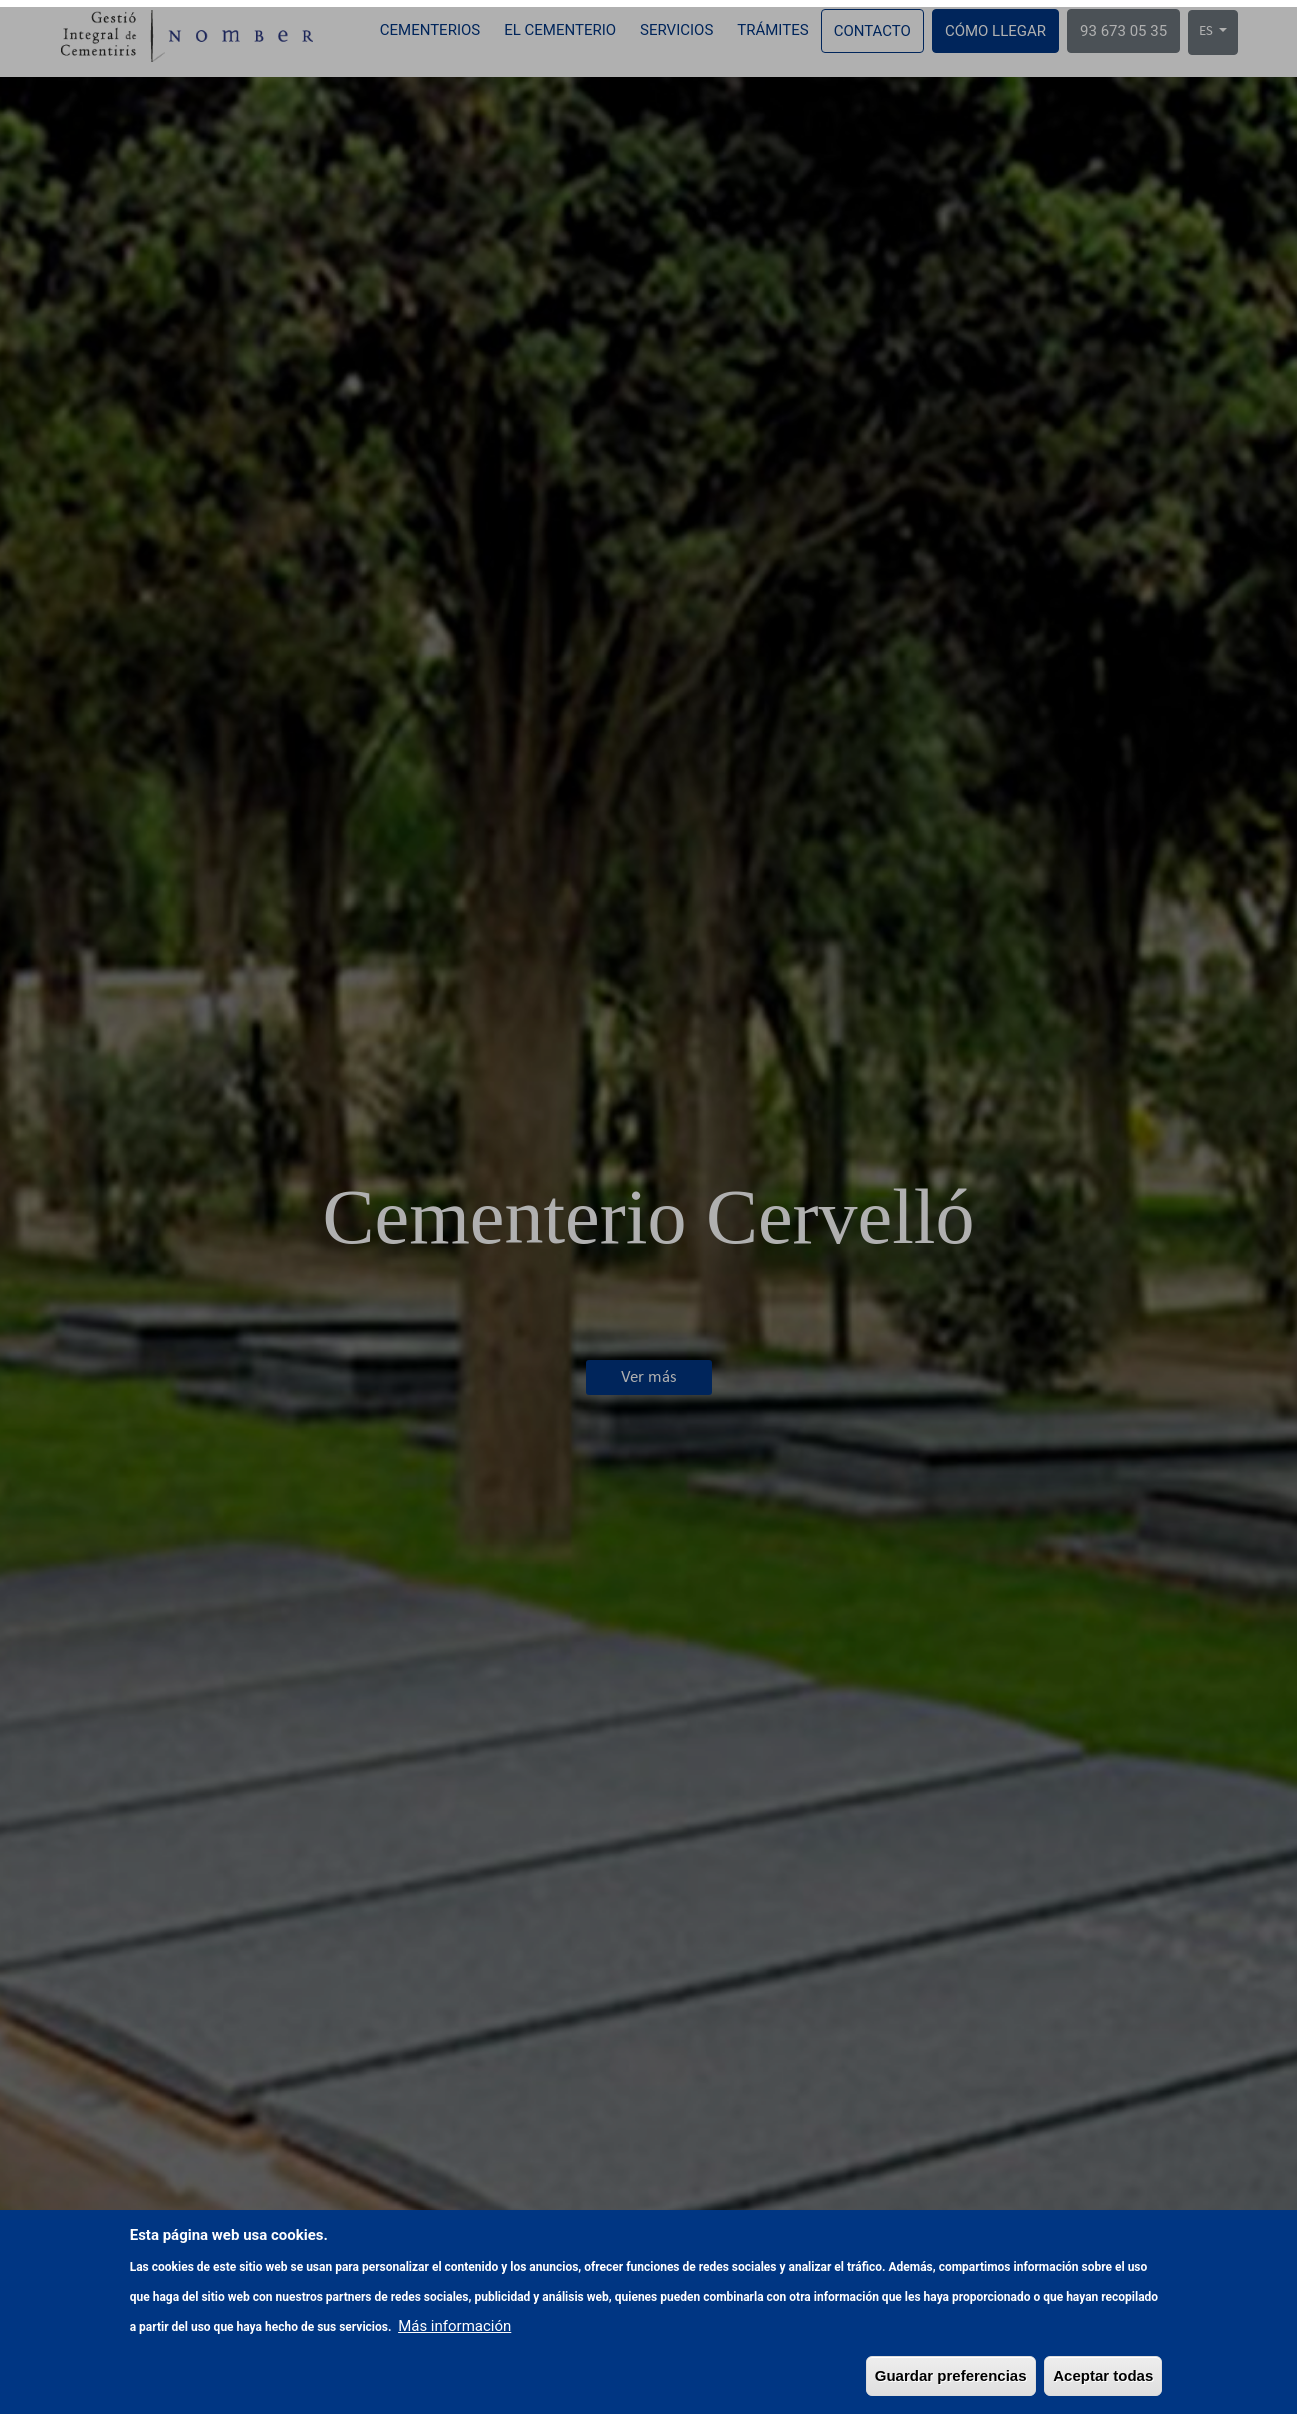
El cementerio (560, 30)
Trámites (772, 30)
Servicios (676, 30)
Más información (454, 2380)
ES (1207, 31)
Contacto (872, 31)
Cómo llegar (995, 31)
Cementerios (430, 30)
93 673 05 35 (1123, 31)
